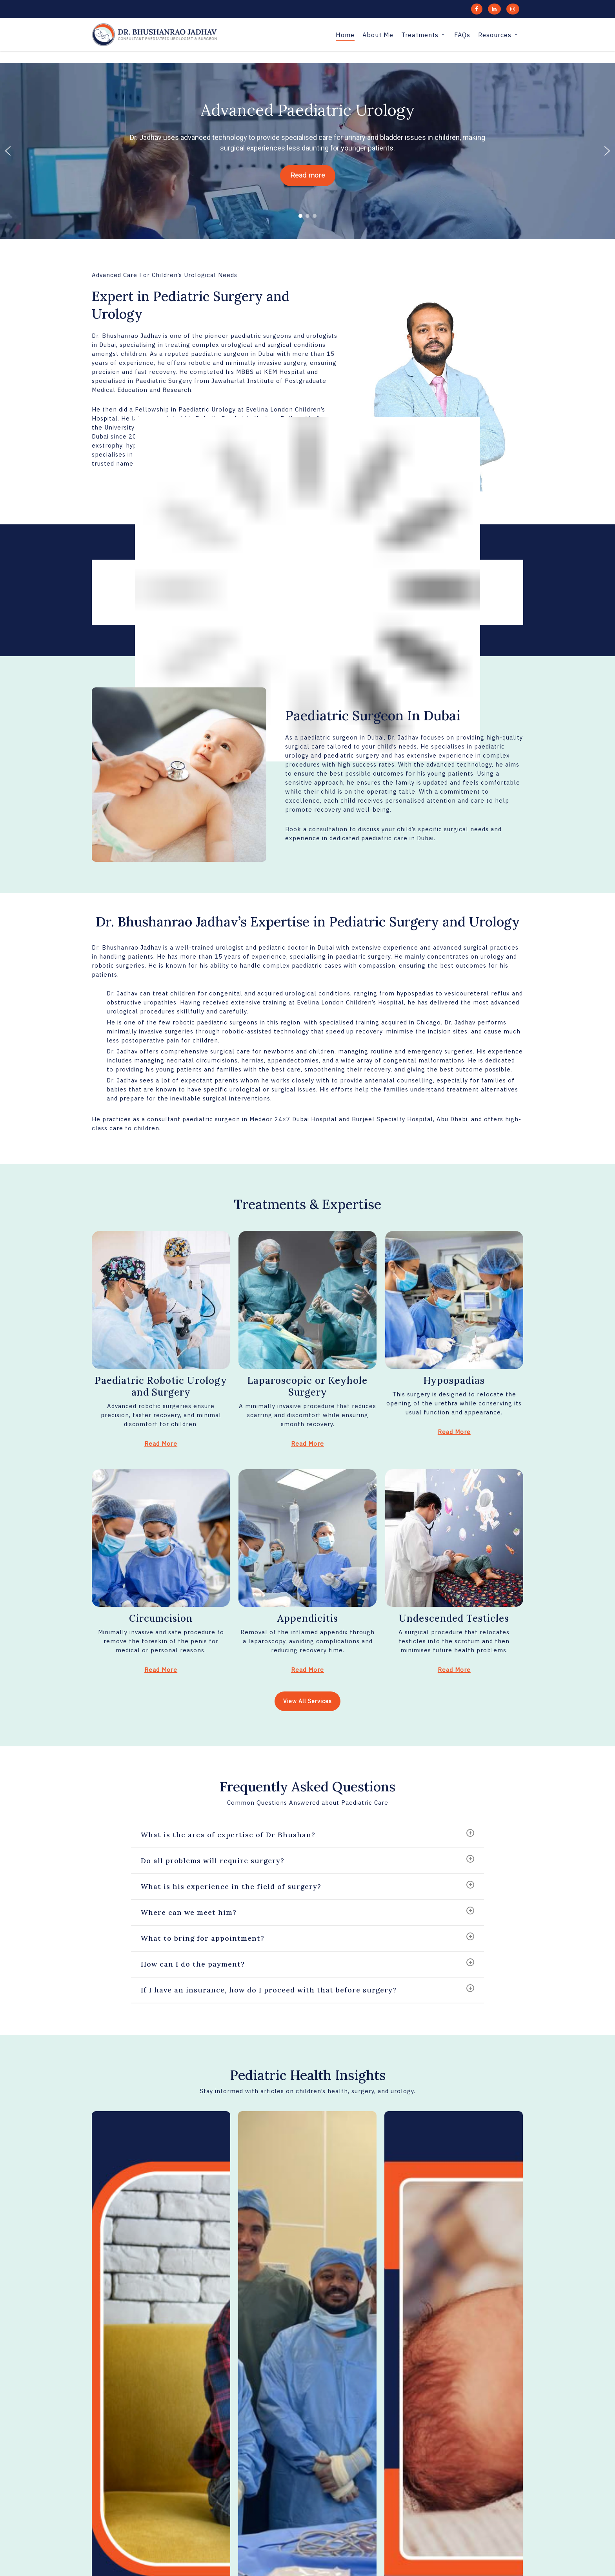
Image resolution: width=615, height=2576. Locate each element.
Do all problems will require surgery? (307, 1860)
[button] (8, 151)
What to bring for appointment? (307, 1937)
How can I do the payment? (307, 1963)
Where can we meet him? (307, 1912)
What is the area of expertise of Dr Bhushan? (307, 1834)
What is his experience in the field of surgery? (307, 1886)
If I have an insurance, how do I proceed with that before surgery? (307, 1989)
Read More (160, 1443)
